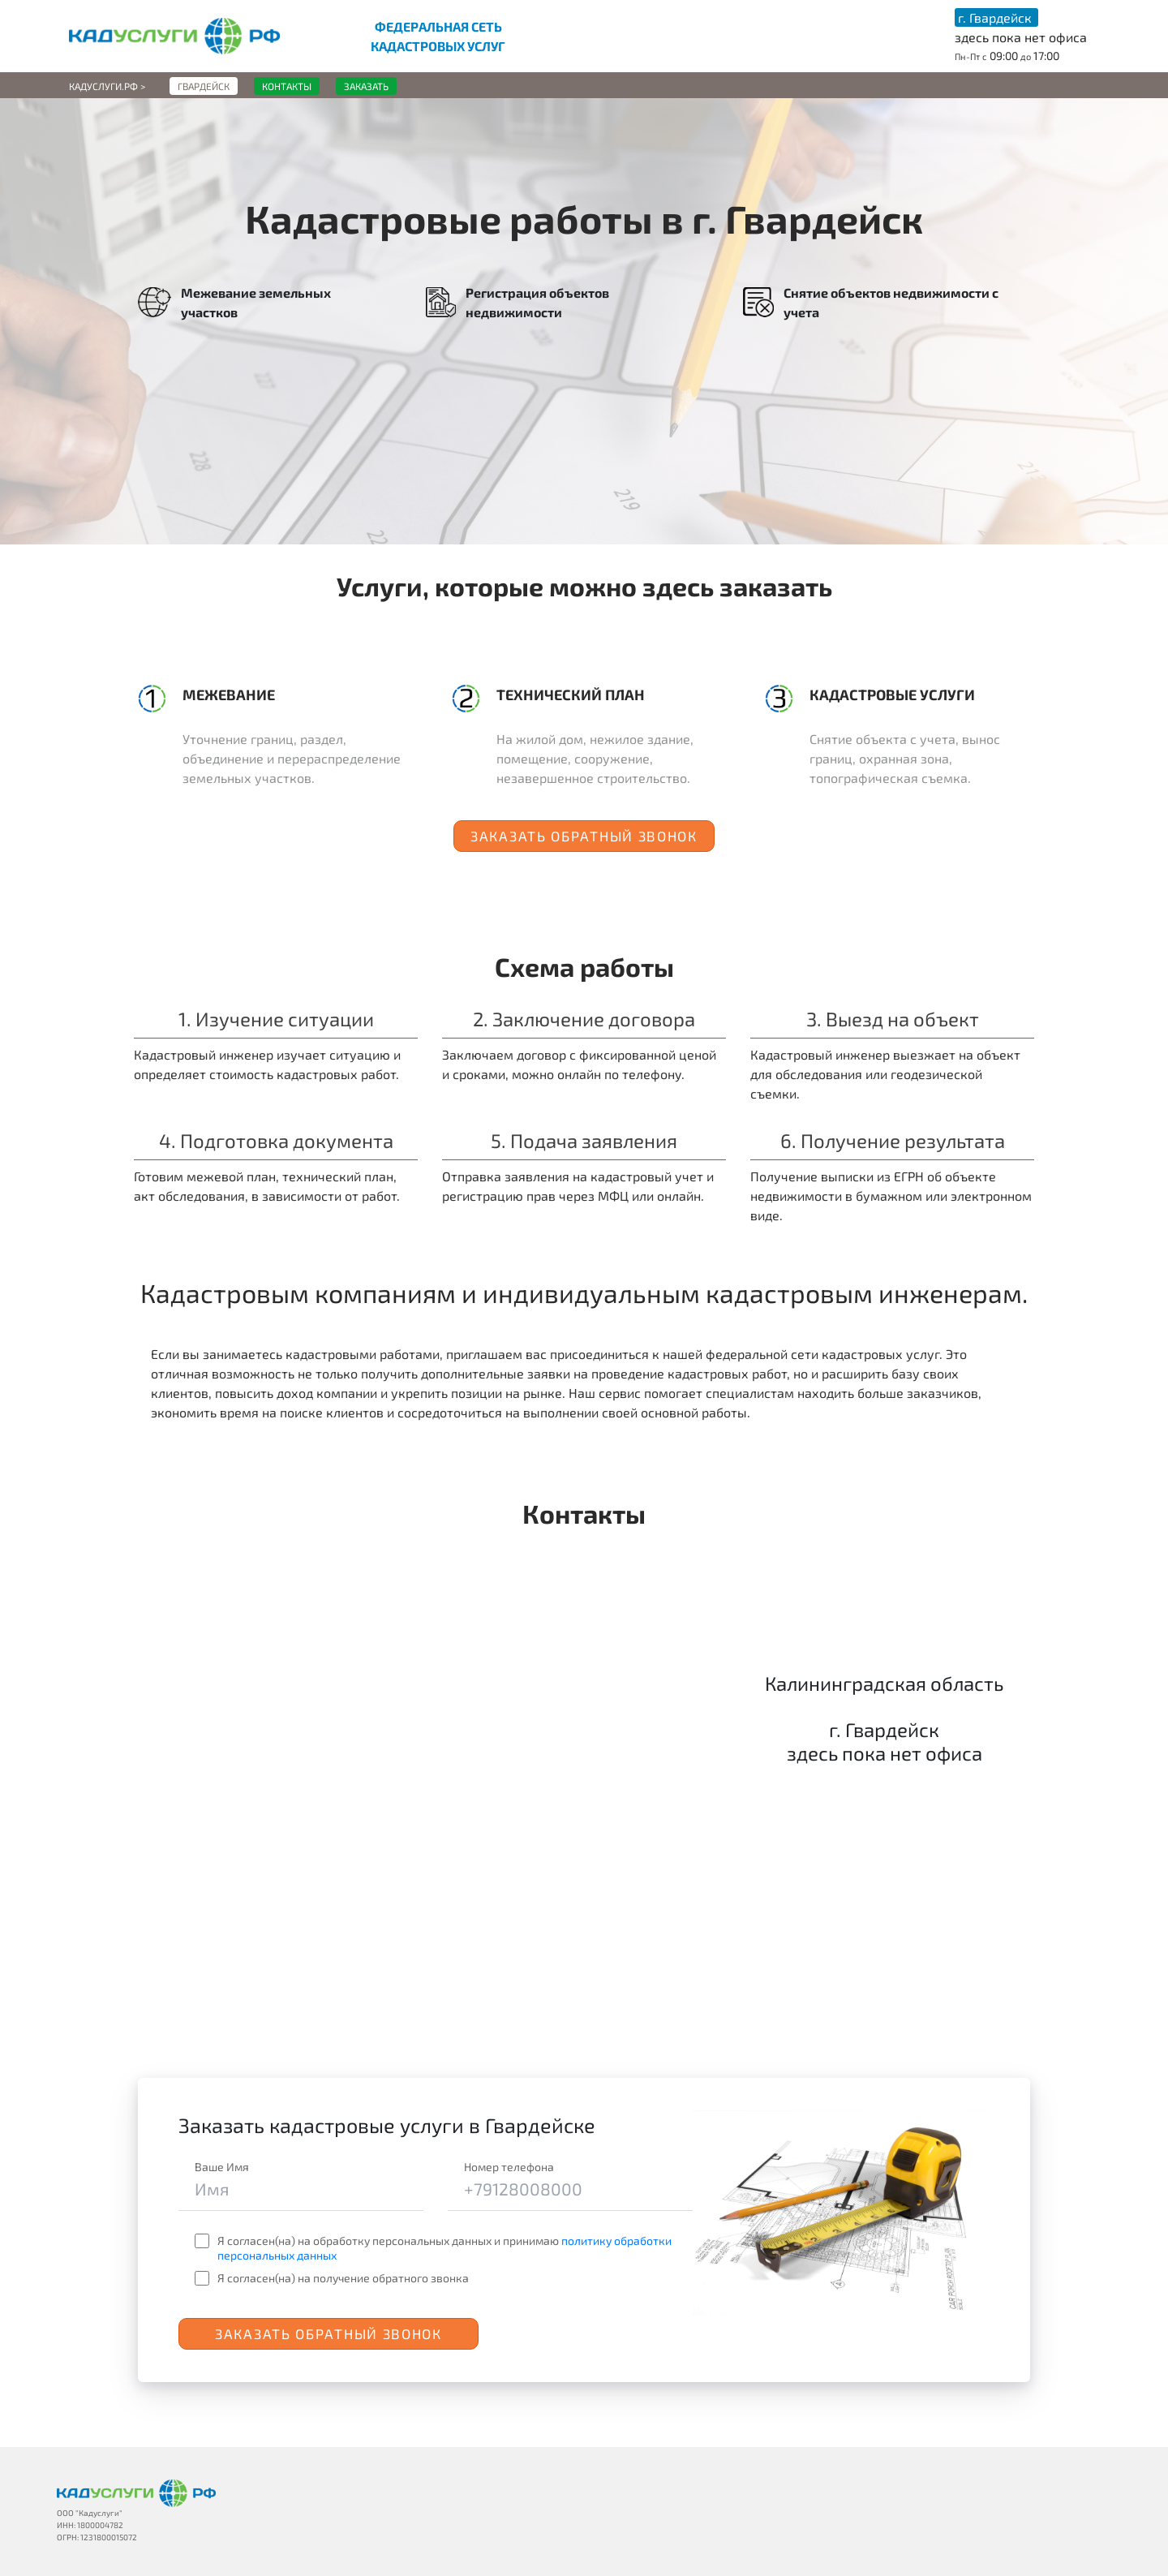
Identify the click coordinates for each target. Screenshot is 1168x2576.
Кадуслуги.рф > (107, 86)
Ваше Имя (222, 2167)
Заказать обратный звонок (584, 836)
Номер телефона (509, 2167)
